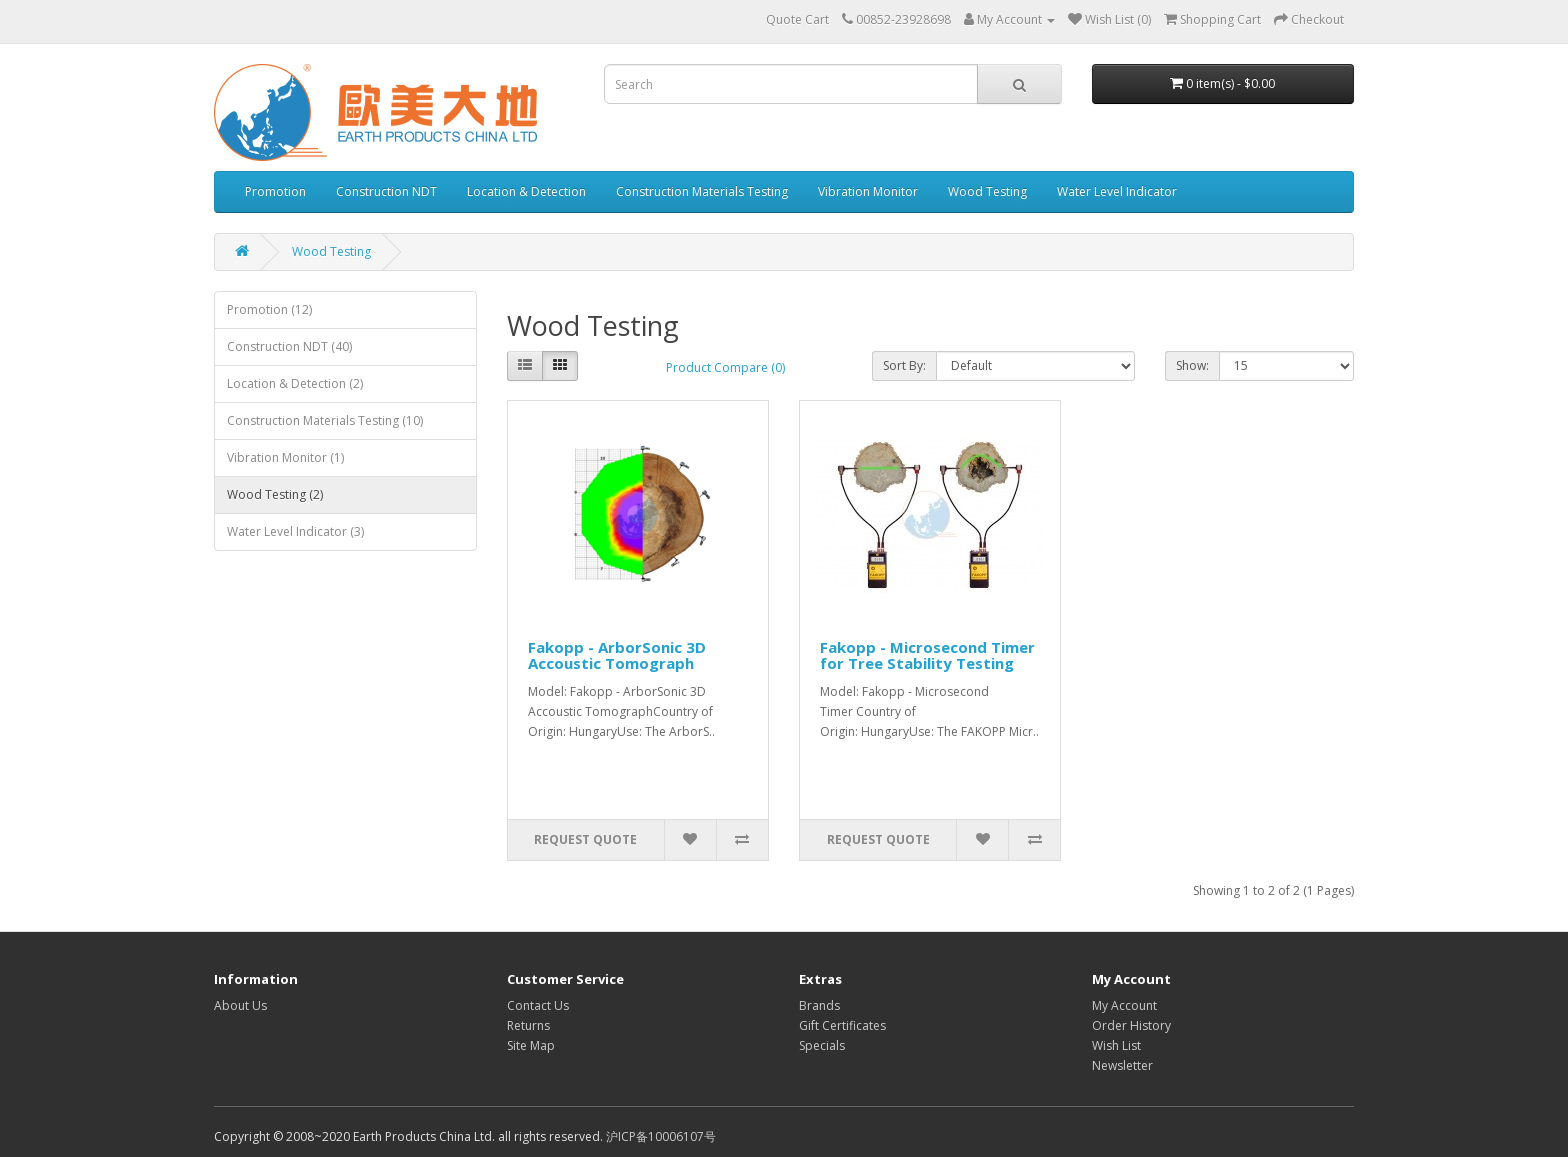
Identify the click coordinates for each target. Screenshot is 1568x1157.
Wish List (1116, 1045)
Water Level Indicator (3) (295, 531)
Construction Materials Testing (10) (325, 420)
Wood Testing (987, 191)
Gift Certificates (842, 1025)
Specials (822, 1045)
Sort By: (904, 365)
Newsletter (1122, 1065)
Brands (819, 1005)
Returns (528, 1025)
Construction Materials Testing (702, 191)
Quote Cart (797, 19)
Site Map (531, 1045)
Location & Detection (526, 191)
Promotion (275, 191)
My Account (1124, 1005)
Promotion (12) (269, 309)
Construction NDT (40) (289, 346)
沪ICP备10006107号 (661, 1136)
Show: (1192, 365)
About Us (240, 1005)
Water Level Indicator (1117, 191)
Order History (1131, 1025)
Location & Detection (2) (295, 383)
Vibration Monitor (868, 191)
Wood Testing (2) (275, 494)
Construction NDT (386, 191)
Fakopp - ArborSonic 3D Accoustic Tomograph (617, 655)
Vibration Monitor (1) (285, 457)
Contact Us (538, 1005)
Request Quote (585, 839)
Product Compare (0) (725, 367)
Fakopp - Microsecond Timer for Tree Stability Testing (927, 655)
